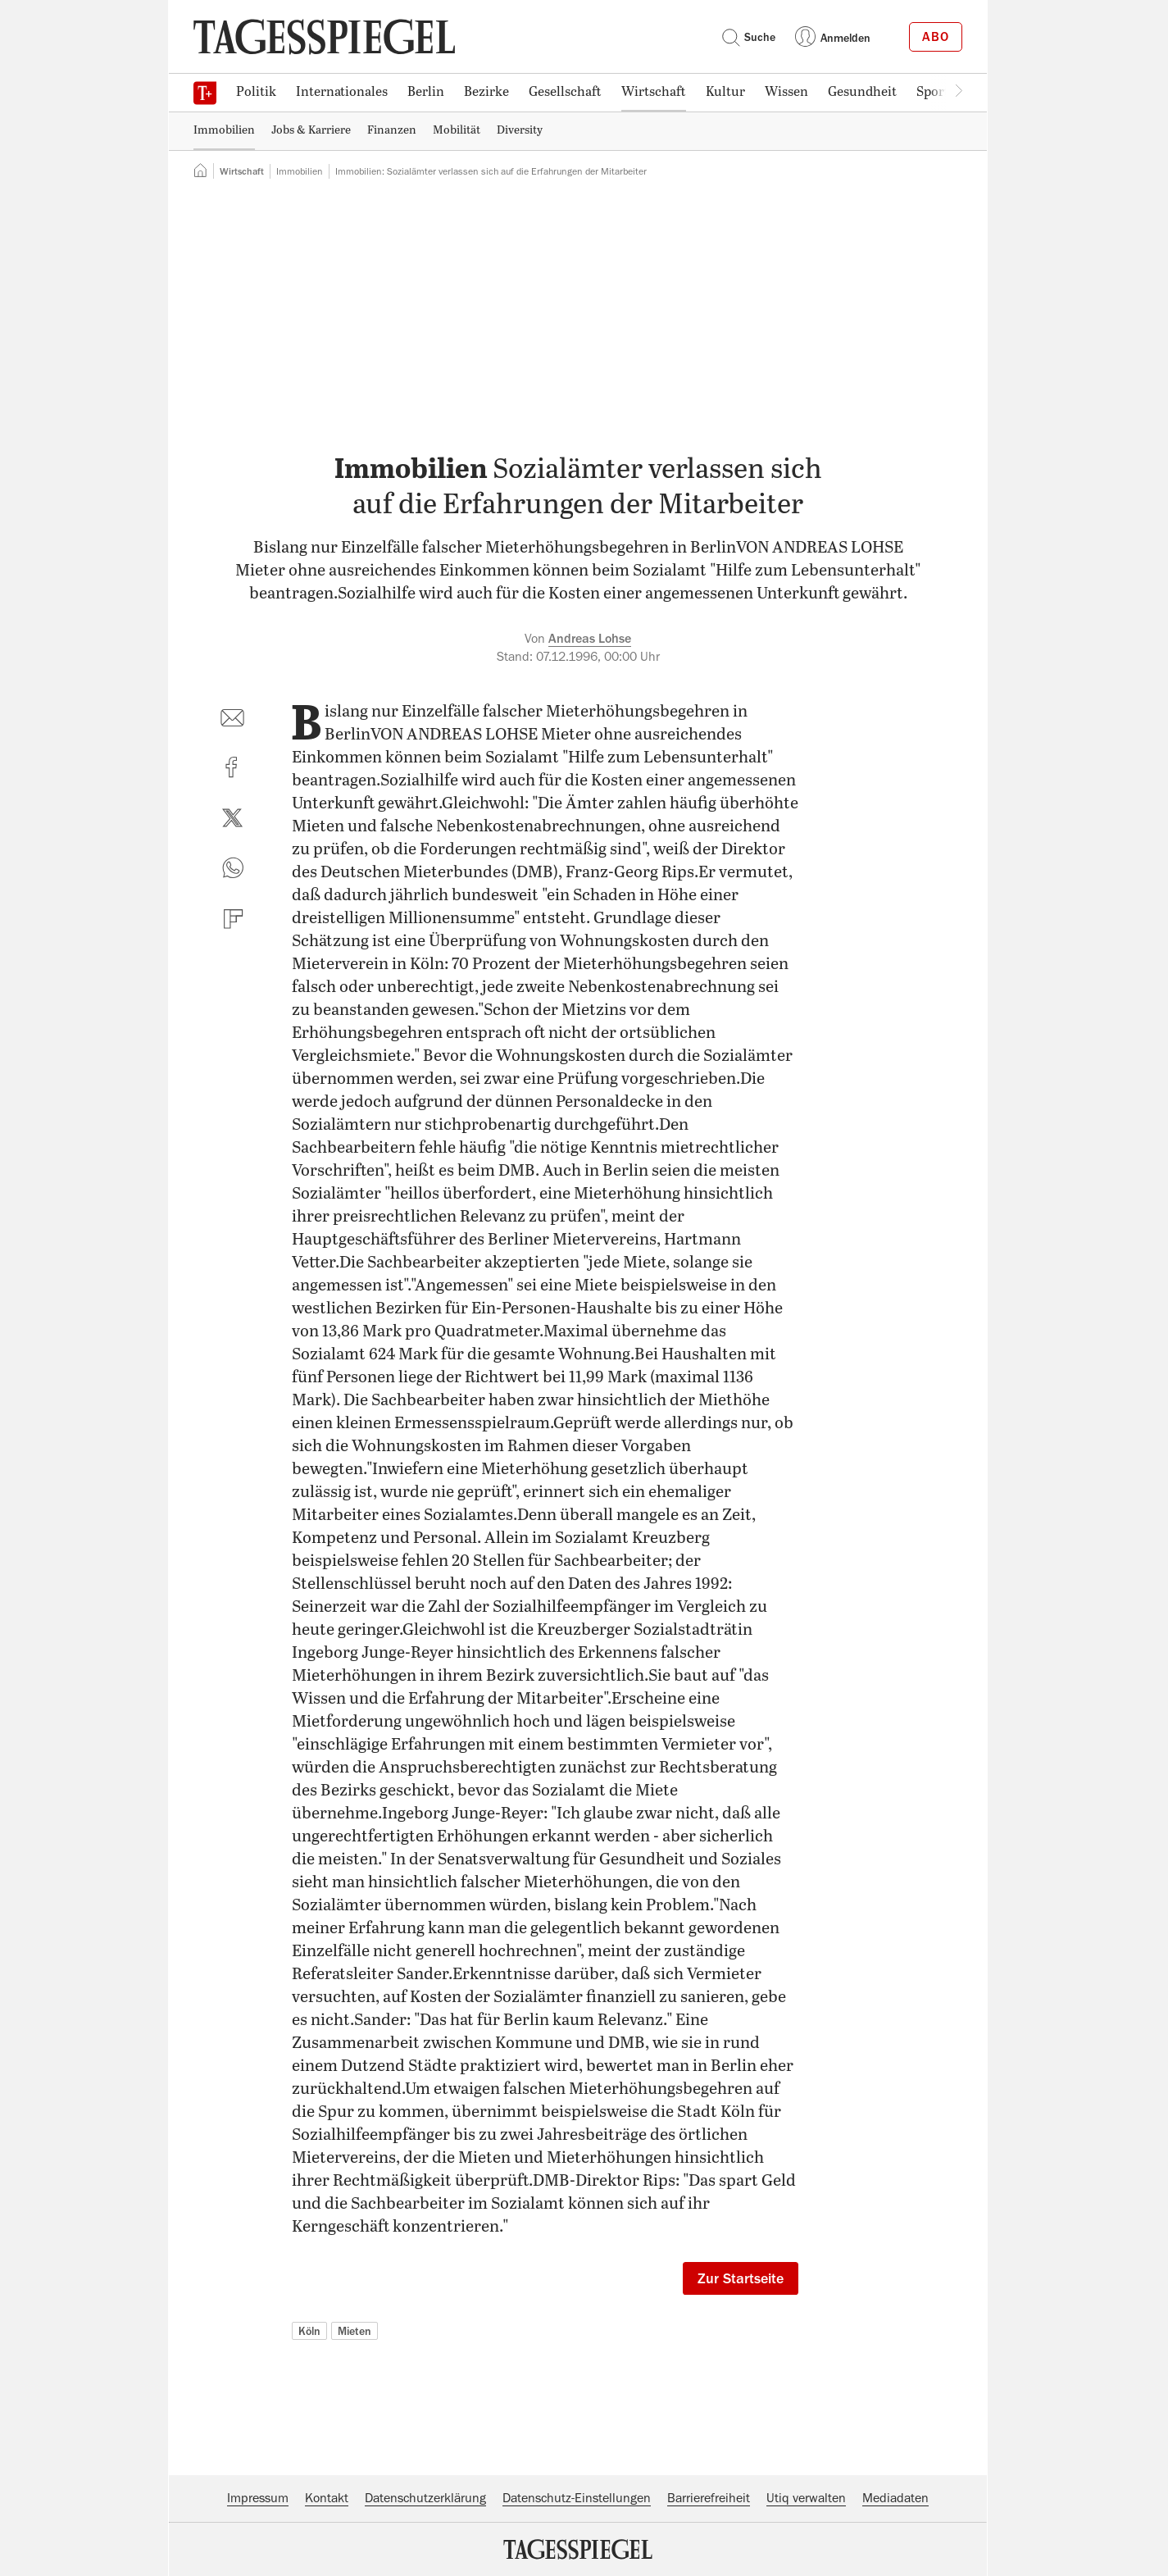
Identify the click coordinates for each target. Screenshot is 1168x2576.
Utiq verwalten (806, 2498)
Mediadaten (895, 2498)
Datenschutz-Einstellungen (576, 2498)
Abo (935, 36)
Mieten (354, 2331)
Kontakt (326, 2498)
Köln (309, 2331)
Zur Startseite (741, 2278)
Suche (748, 37)
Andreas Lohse (589, 638)
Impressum (258, 2498)
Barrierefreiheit (708, 2498)
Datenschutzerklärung (425, 2498)
